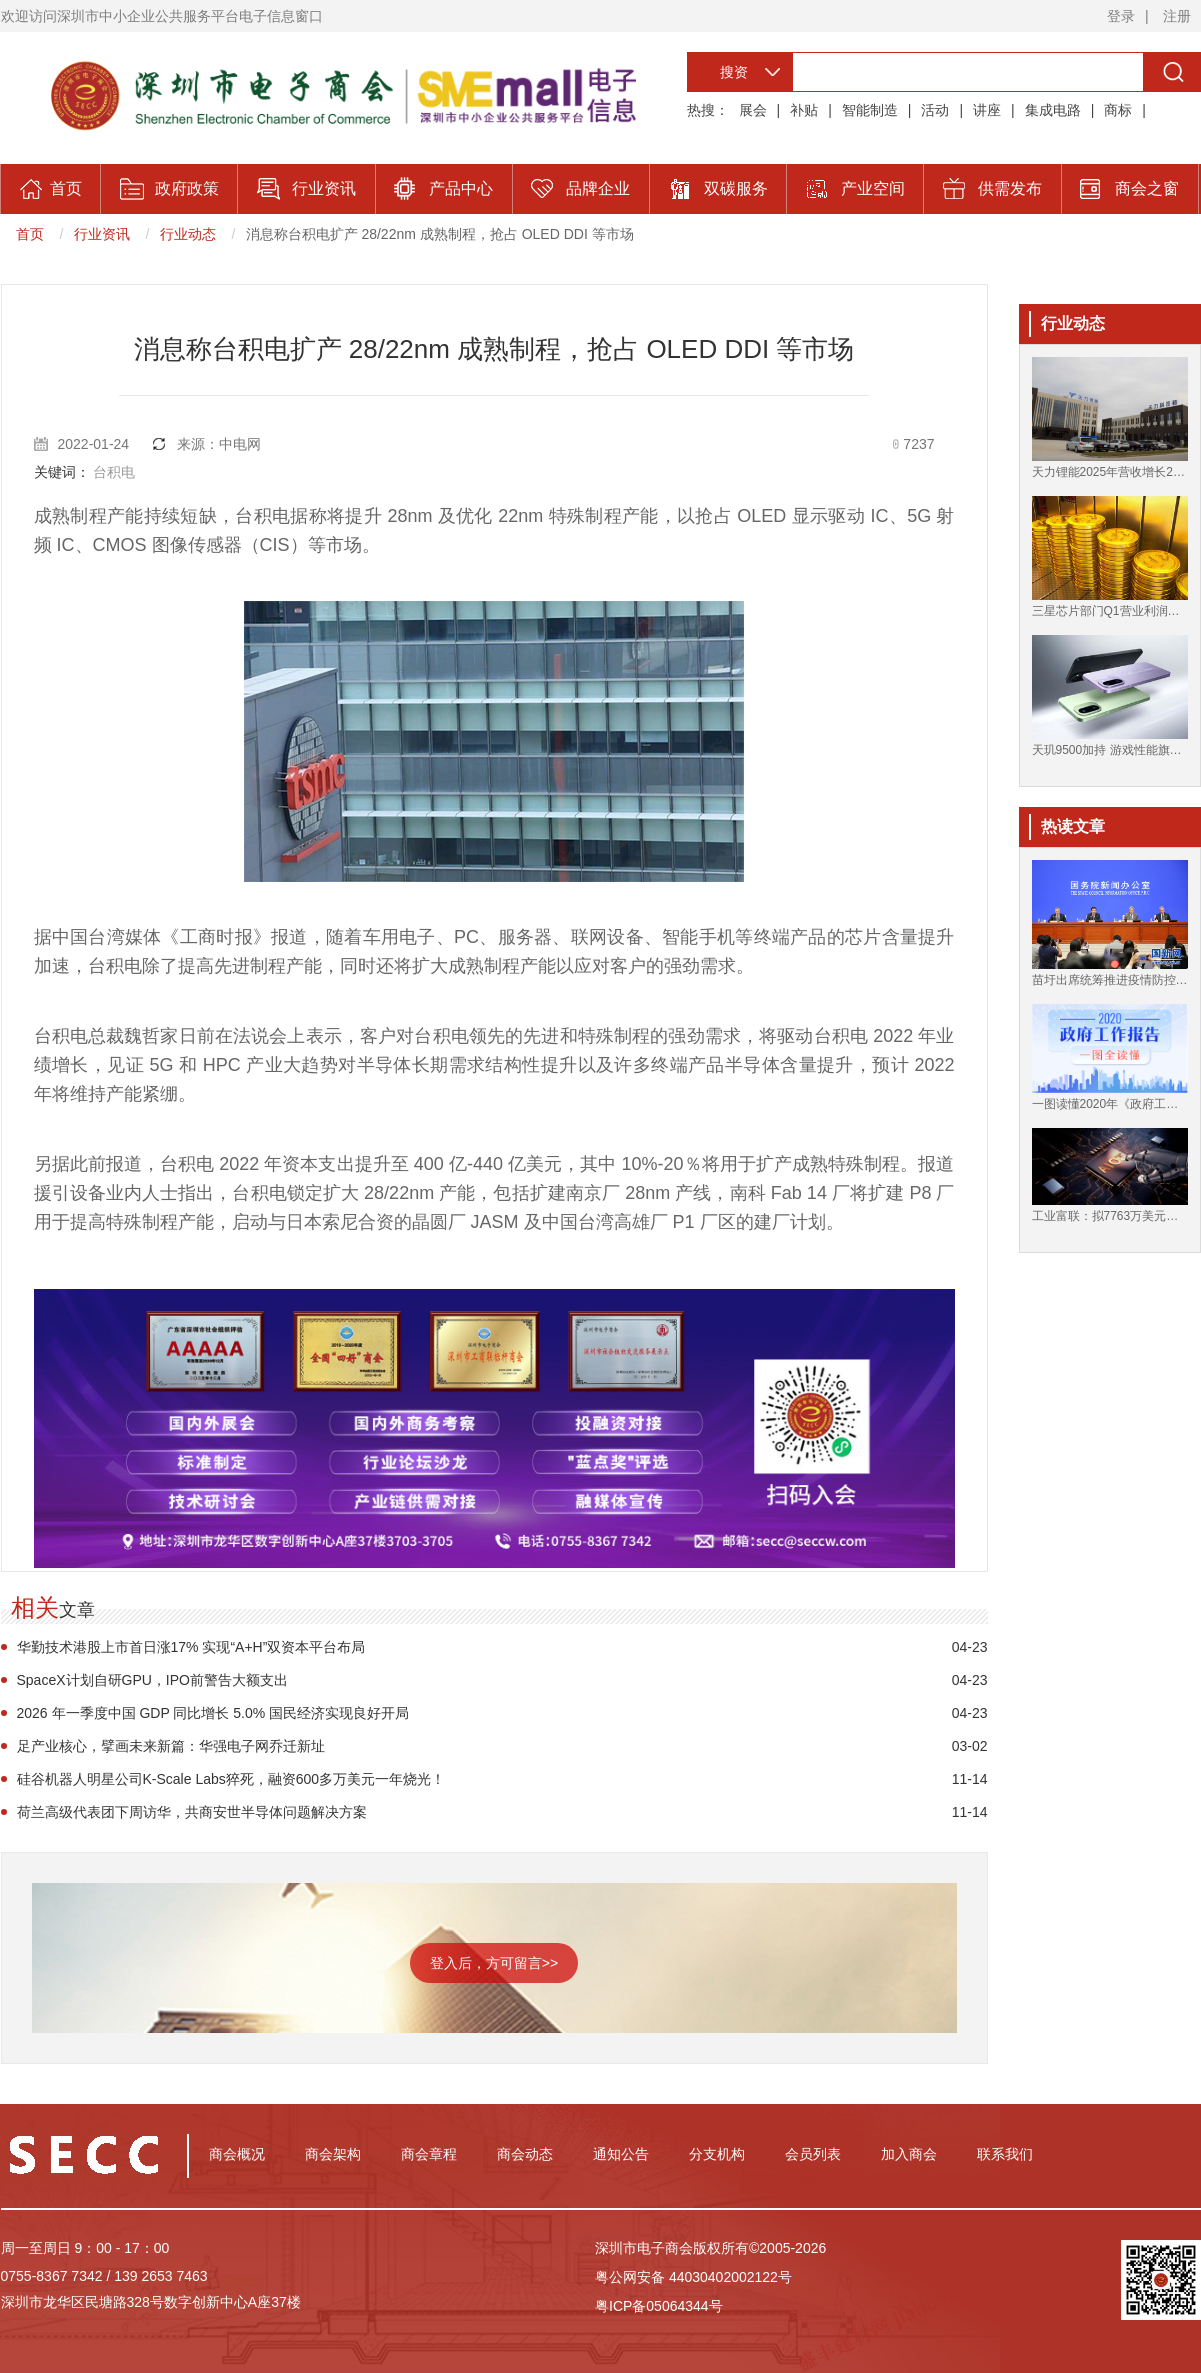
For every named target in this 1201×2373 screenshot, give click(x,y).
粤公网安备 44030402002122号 (693, 2277)
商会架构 (333, 2154)
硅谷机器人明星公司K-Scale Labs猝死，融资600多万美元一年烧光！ (231, 1779)
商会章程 (429, 2154)
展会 (753, 110)
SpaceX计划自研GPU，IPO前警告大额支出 (153, 1680)
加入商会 (909, 2154)
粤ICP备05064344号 (659, 2306)
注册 (1177, 16)
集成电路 (1053, 110)
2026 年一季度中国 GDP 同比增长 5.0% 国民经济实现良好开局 (213, 1713)
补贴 (804, 110)
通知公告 (621, 2154)
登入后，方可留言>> (494, 1963)
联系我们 (1005, 2154)
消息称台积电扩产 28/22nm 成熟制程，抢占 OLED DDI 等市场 (440, 234)
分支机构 (717, 2154)
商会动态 (525, 2154)
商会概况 (237, 2154)
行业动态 (188, 234)
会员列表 (813, 2154)
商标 (1118, 110)
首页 (30, 234)
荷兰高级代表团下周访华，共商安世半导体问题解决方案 (192, 1812)
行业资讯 (102, 234)
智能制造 (870, 110)
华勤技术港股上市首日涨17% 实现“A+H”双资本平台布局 (191, 1647)
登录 (1121, 16)
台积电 (114, 472)
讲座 (987, 110)
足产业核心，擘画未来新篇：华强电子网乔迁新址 (171, 1746)
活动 (935, 110)
